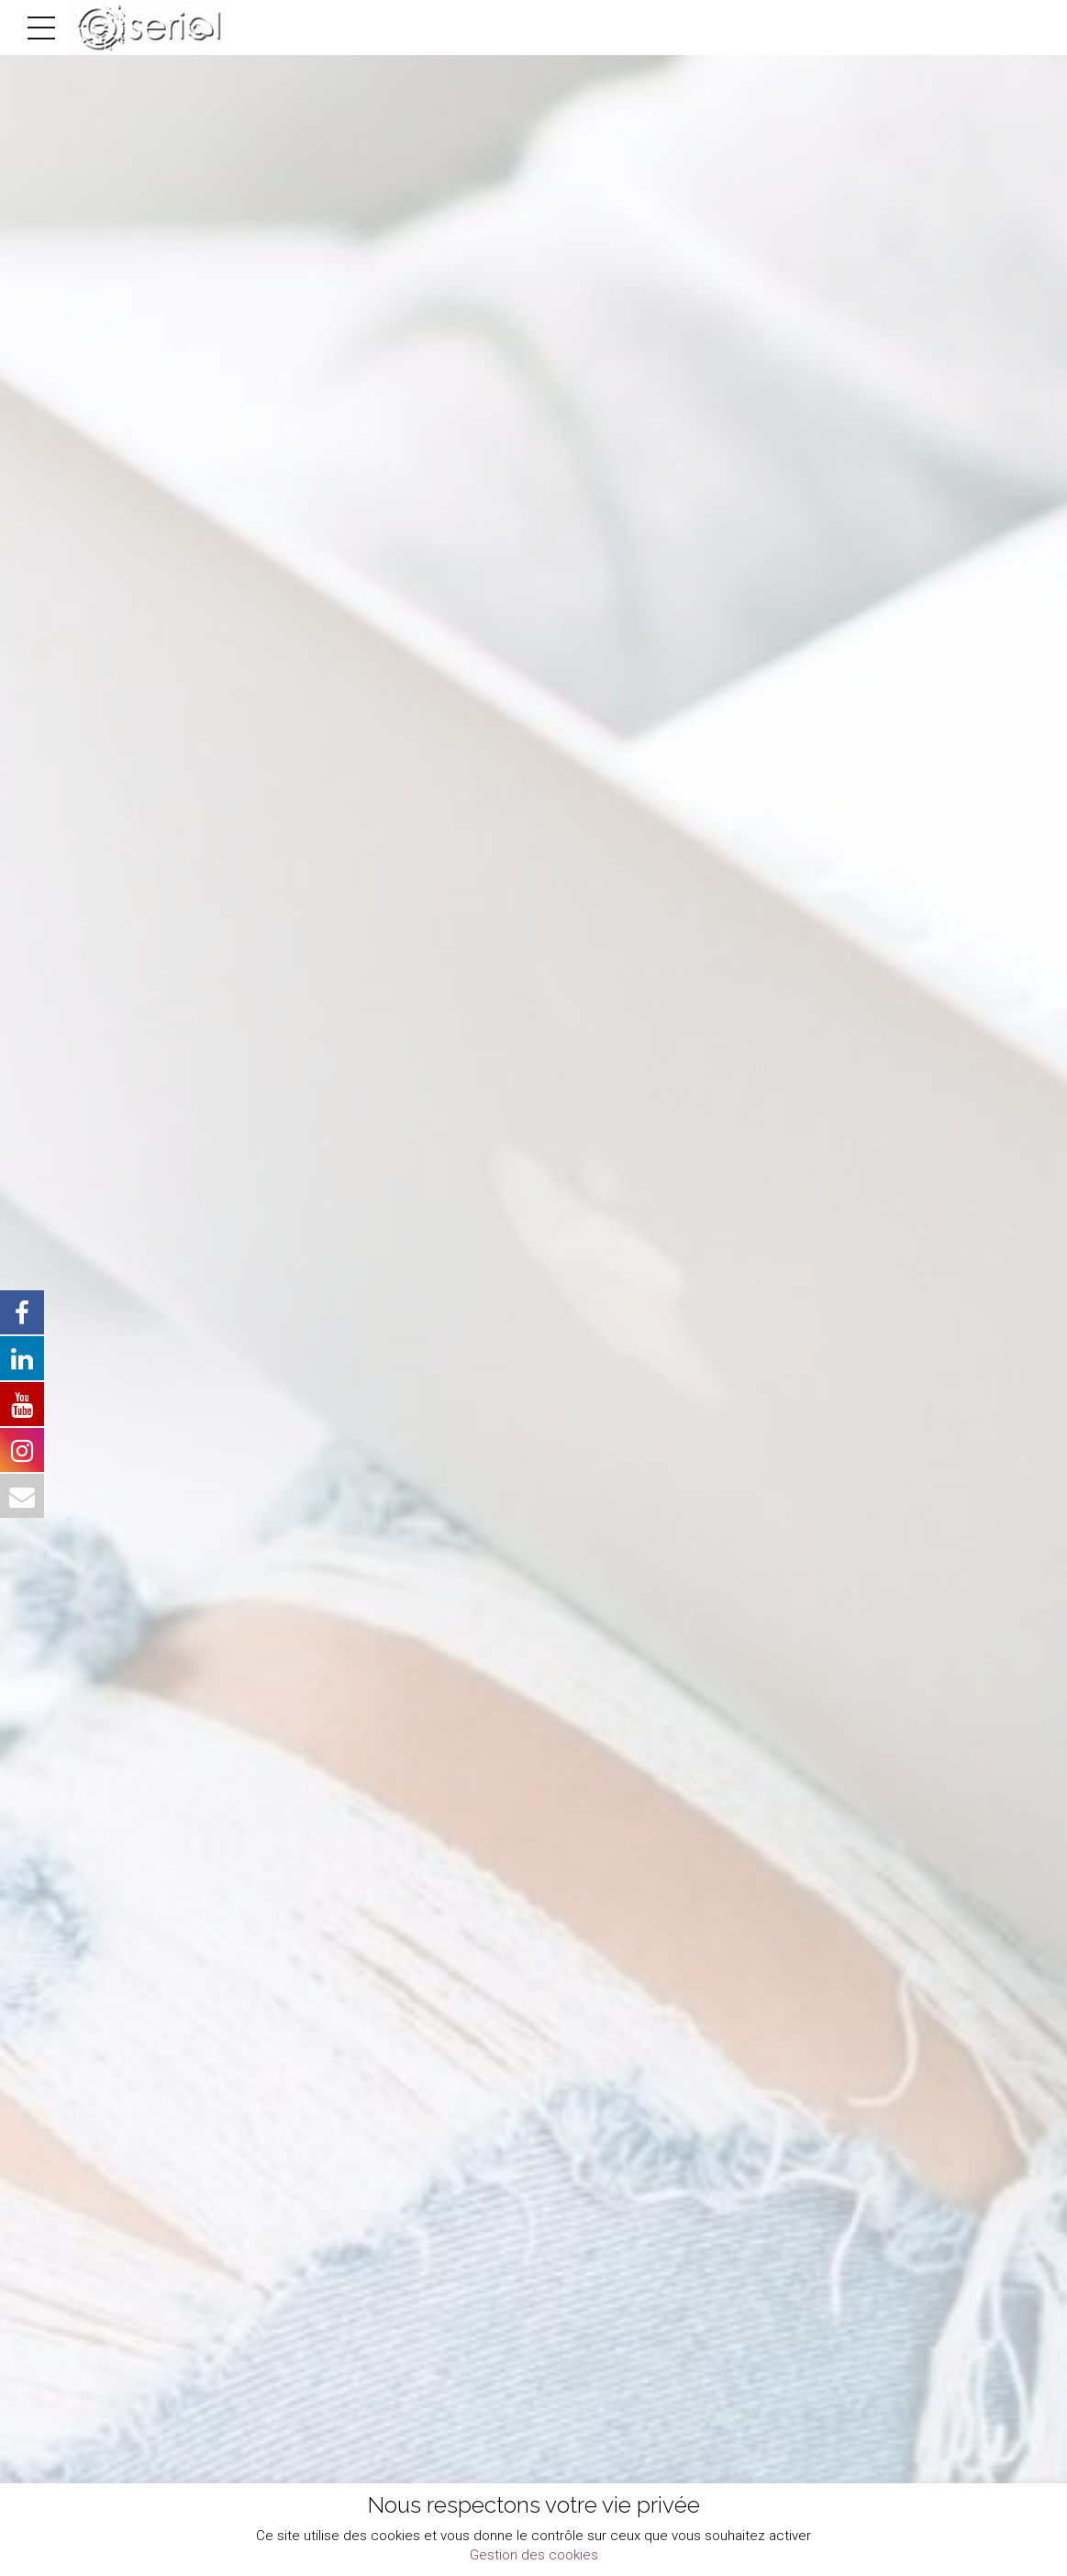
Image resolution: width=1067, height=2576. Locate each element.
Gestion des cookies (534, 2555)
